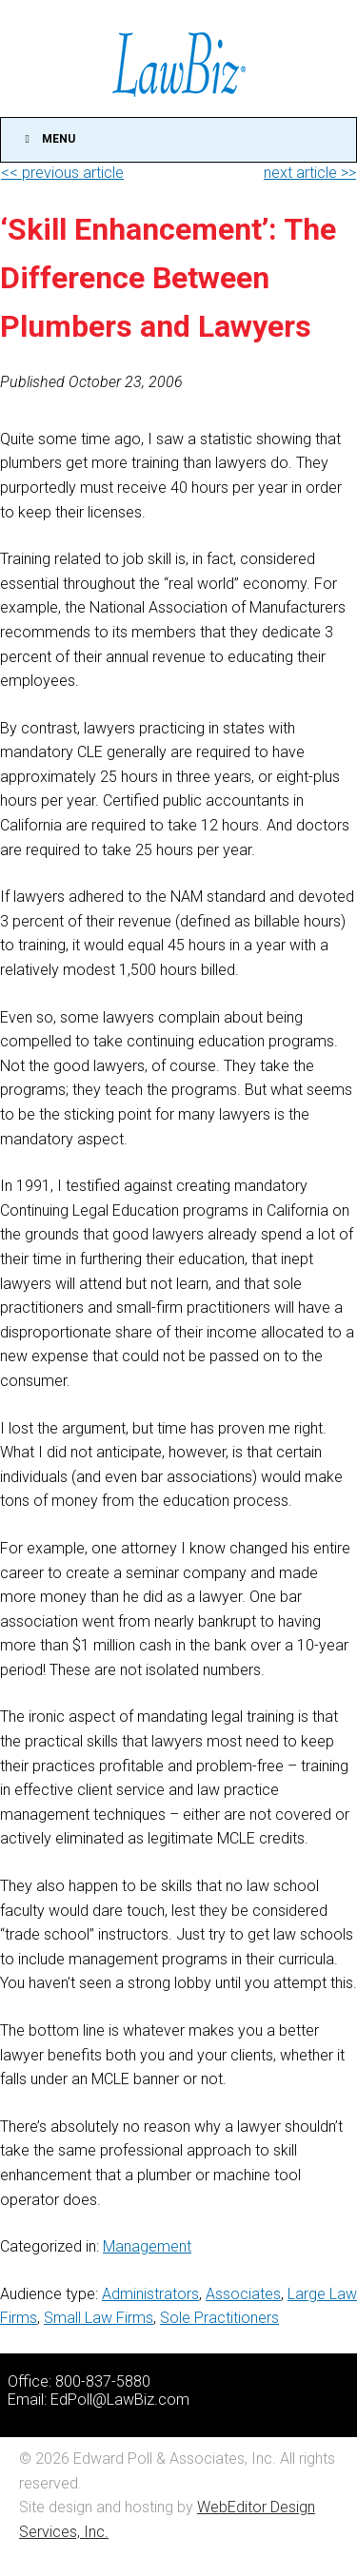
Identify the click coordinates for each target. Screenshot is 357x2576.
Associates (243, 2294)
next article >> (310, 173)
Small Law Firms (98, 2318)
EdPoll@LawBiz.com (119, 2400)
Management (147, 2246)
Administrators (150, 2294)
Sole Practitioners (219, 2318)
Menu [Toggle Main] (47, 139)
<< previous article (62, 173)
